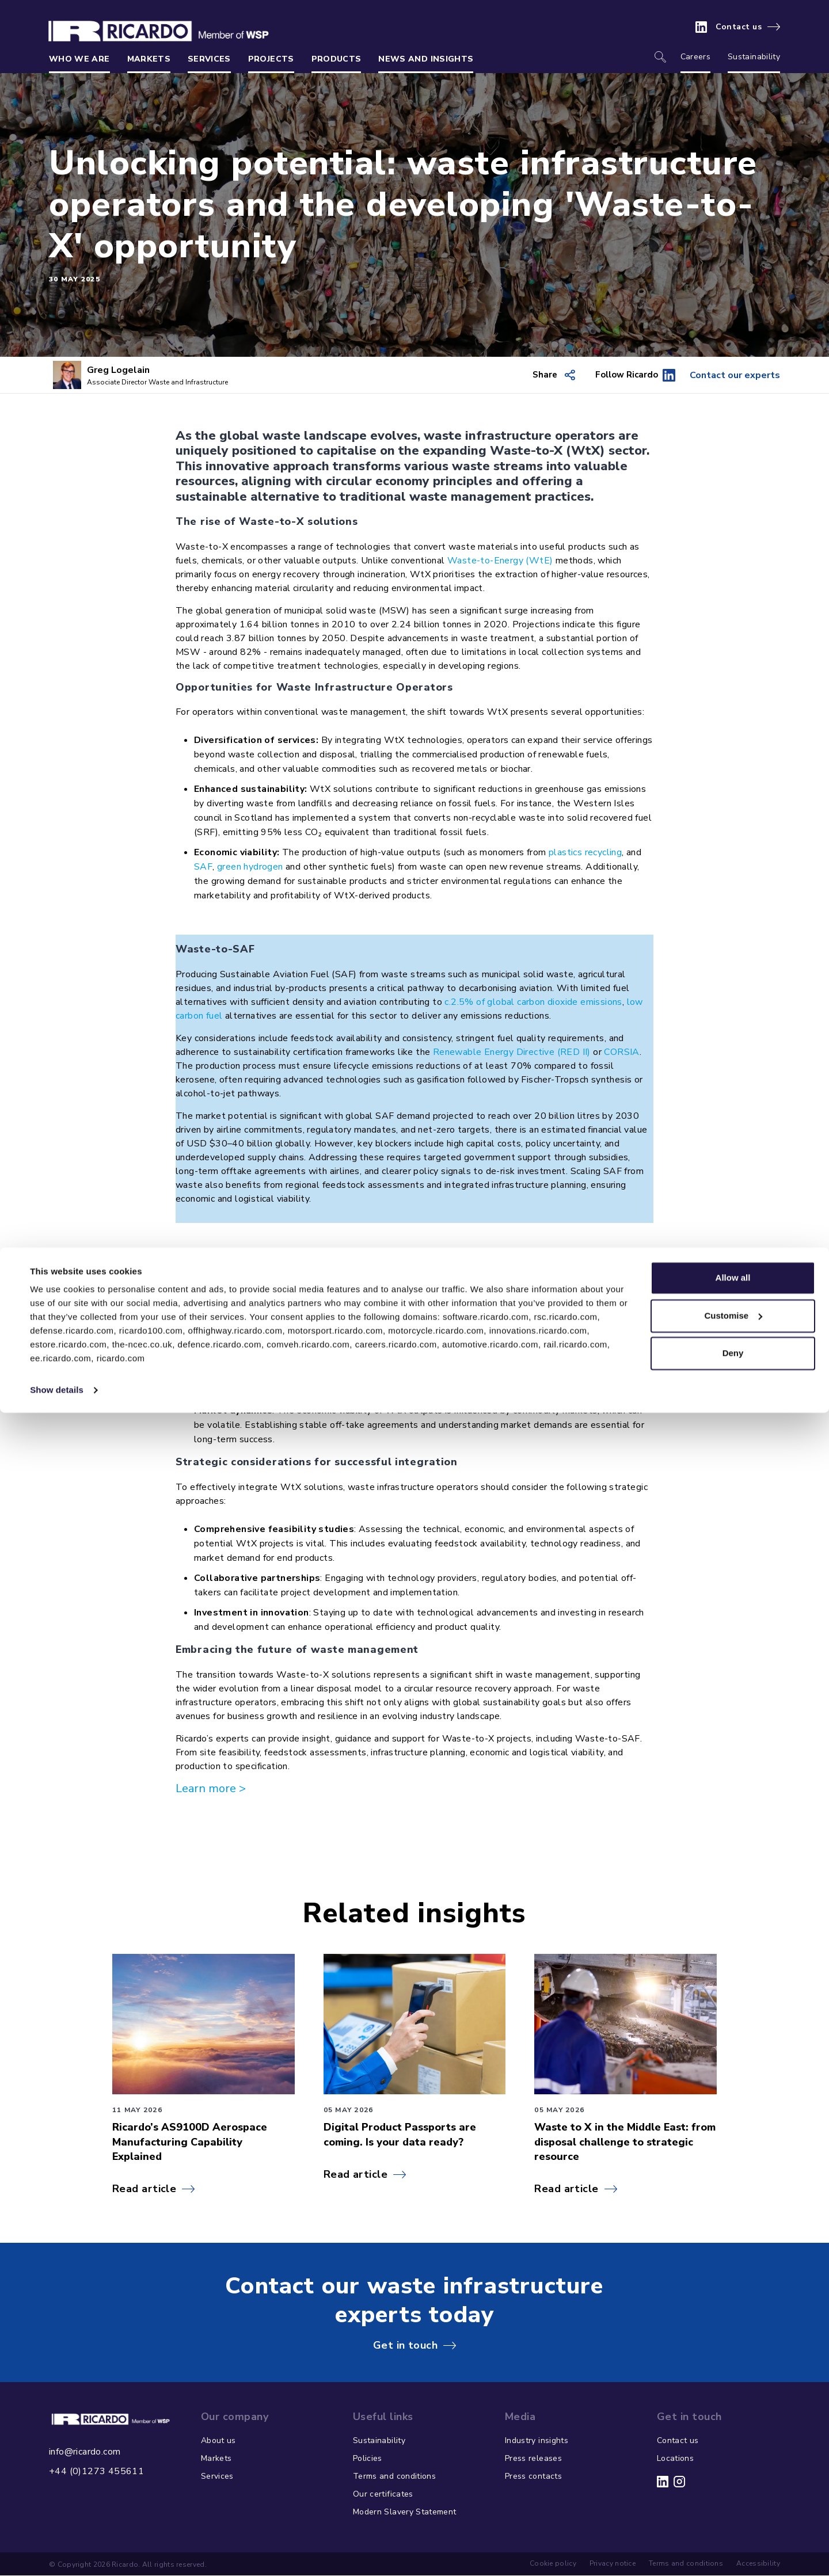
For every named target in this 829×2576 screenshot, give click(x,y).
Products (336, 59)
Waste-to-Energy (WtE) (500, 561)
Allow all (733, 2441)
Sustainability (754, 56)
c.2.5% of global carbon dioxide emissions (533, 1002)
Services (209, 59)
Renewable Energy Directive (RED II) (512, 1052)
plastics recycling (585, 853)
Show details (56, 2553)
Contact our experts (720, 375)
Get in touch (405, 2346)
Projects (271, 59)
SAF (203, 867)
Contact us (739, 27)
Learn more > (211, 1789)
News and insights (425, 59)
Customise (733, 2478)
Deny (733, 2516)
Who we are (79, 59)
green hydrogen (250, 867)
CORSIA (621, 1052)
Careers (695, 56)
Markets (148, 59)
